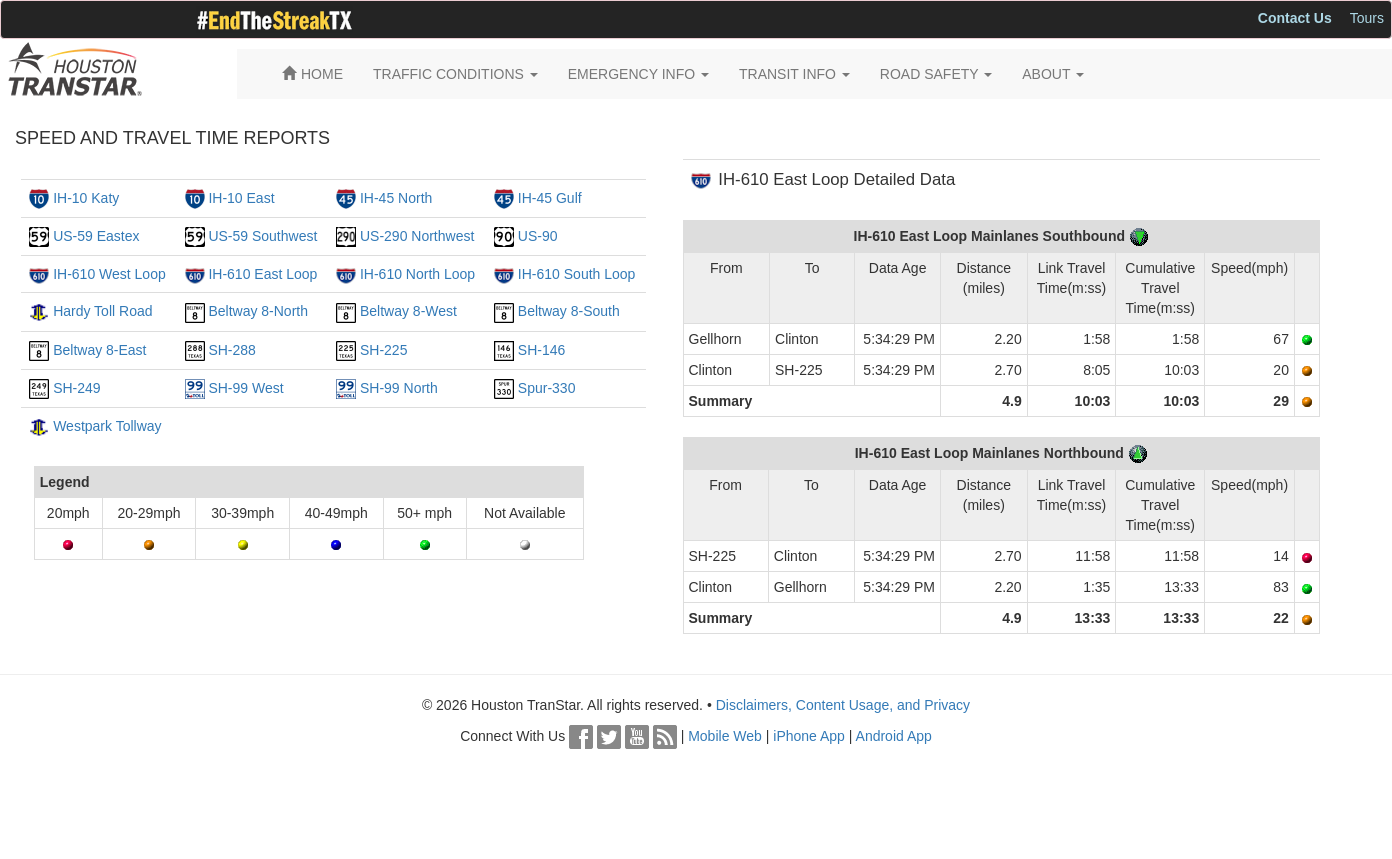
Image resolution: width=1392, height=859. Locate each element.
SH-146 (541, 350)
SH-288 (231, 350)
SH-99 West (245, 388)
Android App (894, 736)
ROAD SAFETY (936, 74)
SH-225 (383, 350)
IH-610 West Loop (109, 274)
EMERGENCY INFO (638, 74)
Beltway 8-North (258, 311)
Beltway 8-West (408, 311)
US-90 (538, 236)
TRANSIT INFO (794, 74)
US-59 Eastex (96, 236)
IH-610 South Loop (577, 274)
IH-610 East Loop (262, 274)
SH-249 (76, 388)
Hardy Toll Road (102, 311)
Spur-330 (547, 388)
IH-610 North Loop (417, 274)
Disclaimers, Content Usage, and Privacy (843, 705)
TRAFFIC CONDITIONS (455, 74)
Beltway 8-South (569, 311)
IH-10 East (241, 198)
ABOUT (1053, 74)
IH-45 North (396, 198)
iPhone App (809, 736)
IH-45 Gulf (550, 198)
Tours (1367, 18)
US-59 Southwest (262, 236)
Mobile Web (725, 736)
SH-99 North (399, 388)
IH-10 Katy (86, 198)
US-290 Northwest (417, 236)
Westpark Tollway (107, 426)
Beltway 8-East (99, 350)
